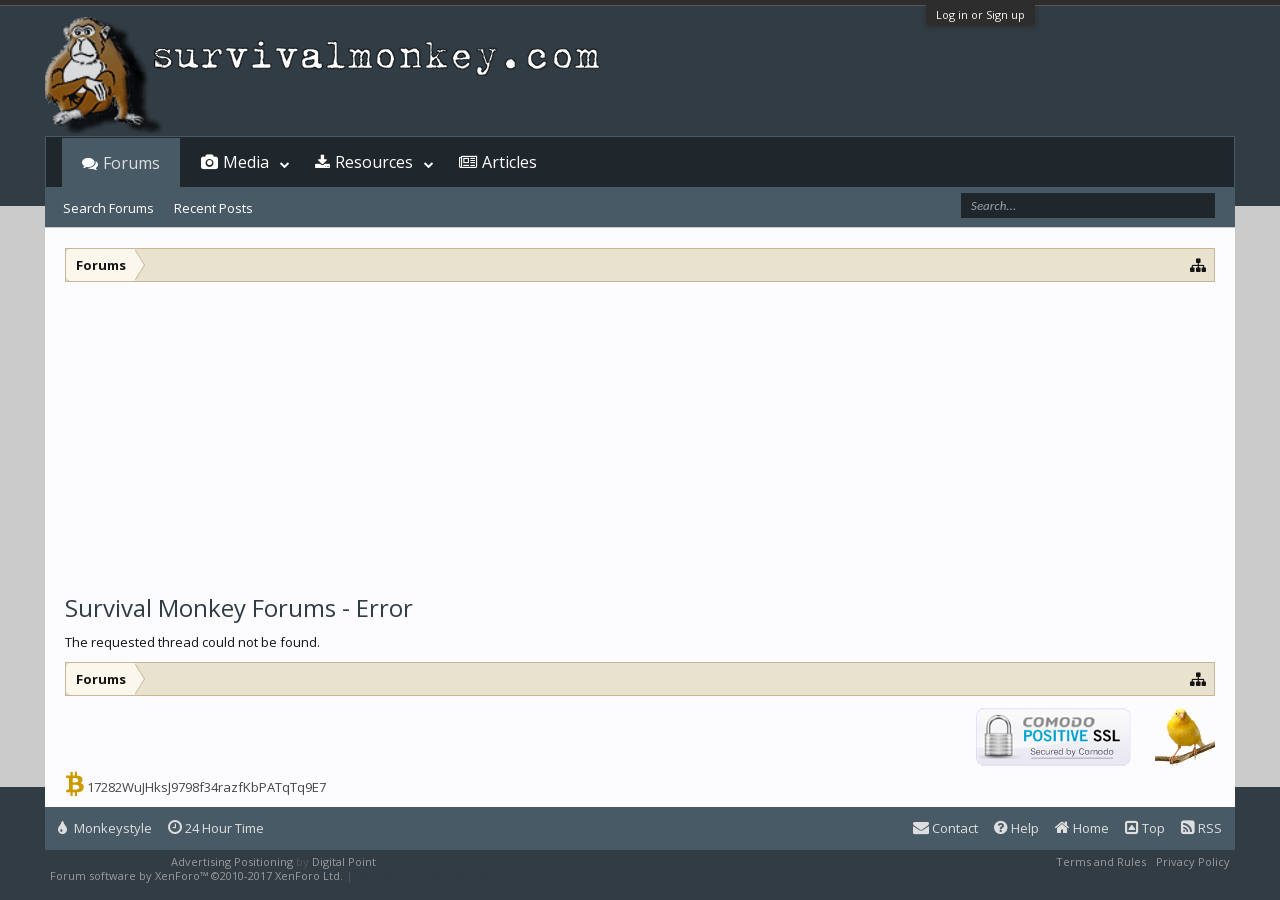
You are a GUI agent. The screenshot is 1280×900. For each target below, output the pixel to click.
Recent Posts (213, 208)
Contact (945, 828)
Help (1016, 828)
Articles (509, 162)
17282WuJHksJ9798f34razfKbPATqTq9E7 (206, 787)
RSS (1201, 828)
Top (1145, 828)
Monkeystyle (105, 828)
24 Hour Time (216, 828)
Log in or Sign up (980, 14)
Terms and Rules (1101, 861)
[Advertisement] (640, 432)
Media (246, 162)
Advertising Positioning (232, 861)
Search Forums (108, 208)
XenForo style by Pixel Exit (426, 875)
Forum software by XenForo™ (196, 875)
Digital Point (344, 861)
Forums (131, 163)
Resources (374, 162)
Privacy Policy (1193, 861)
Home (1082, 828)
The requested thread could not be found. (192, 642)
